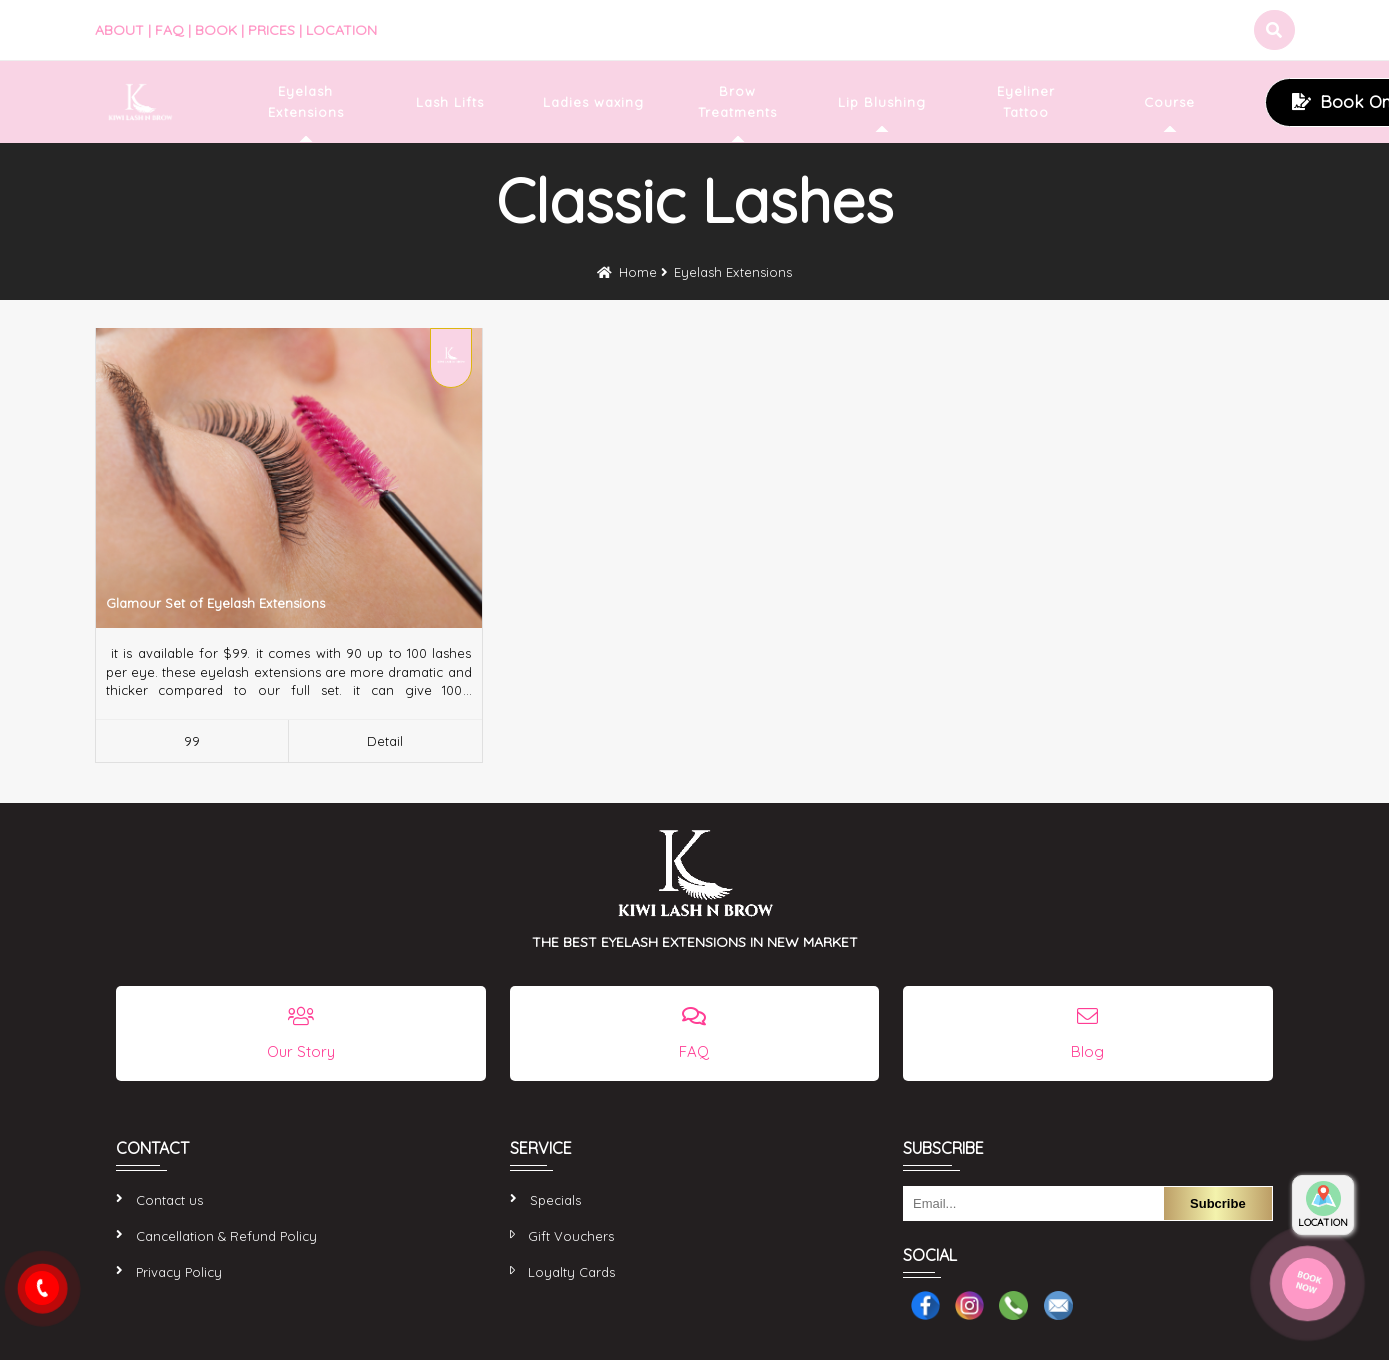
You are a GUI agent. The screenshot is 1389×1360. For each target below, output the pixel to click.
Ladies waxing (593, 102)
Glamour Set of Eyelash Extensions (215, 603)
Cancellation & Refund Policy (226, 1236)
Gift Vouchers (571, 1236)
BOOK (216, 30)
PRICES (271, 30)
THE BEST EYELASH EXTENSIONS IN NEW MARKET (695, 942)
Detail (385, 741)
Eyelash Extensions (733, 272)
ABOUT (119, 30)
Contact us (169, 1200)
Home (638, 272)
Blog (1087, 1051)
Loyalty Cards (571, 1272)
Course (1169, 102)
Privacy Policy (179, 1272)
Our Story (301, 1051)
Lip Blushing (882, 102)
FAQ (169, 30)
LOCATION (341, 30)
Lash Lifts (450, 102)
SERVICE (541, 1148)
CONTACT (152, 1148)
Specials (555, 1200)
